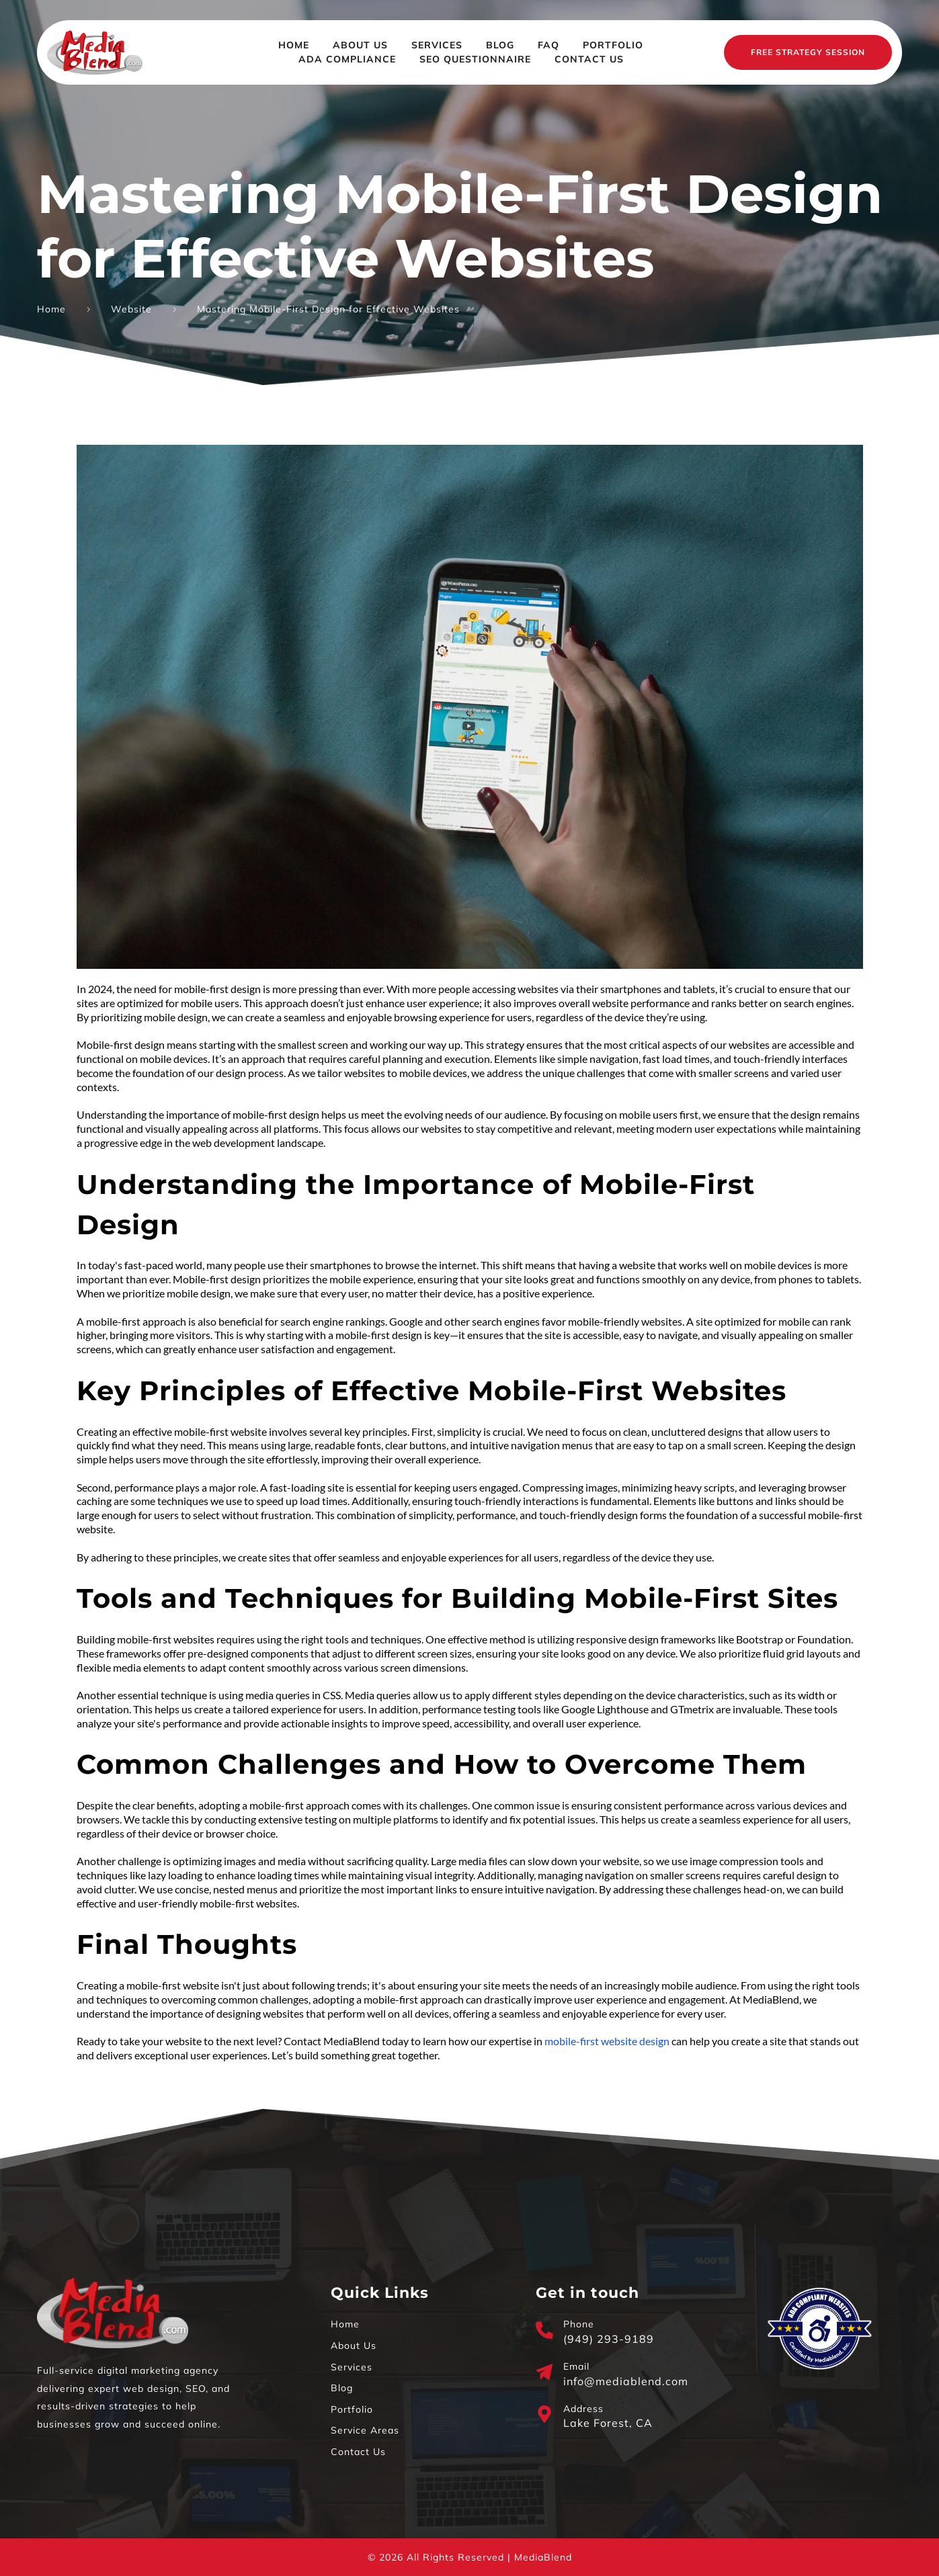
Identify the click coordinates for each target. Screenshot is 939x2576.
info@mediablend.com (625, 2381)
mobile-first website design (606, 2040)
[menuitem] (294, 45)
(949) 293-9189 (608, 2339)
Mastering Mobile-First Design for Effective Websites (328, 309)
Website (131, 309)
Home (51, 309)
